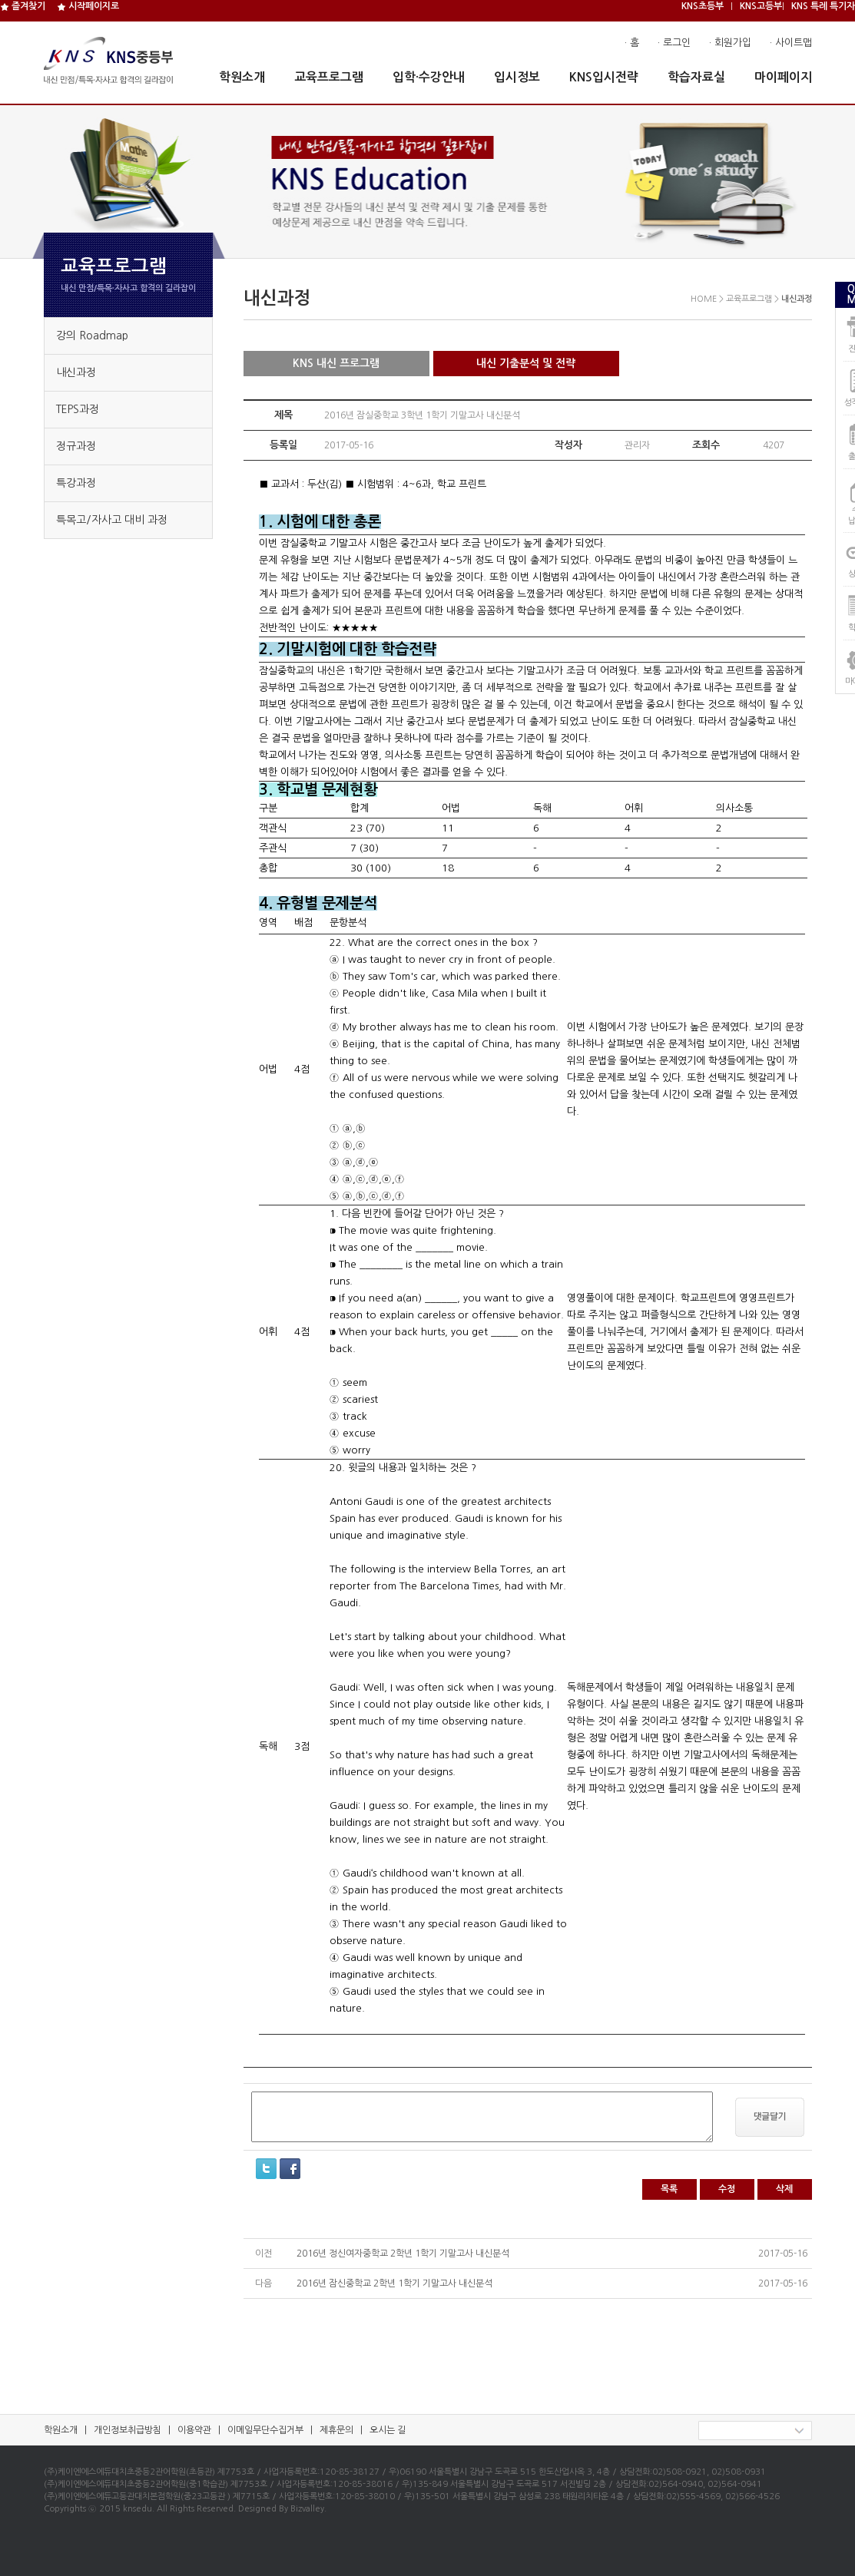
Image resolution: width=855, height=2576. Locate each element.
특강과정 (76, 483)
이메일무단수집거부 (265, 2430)
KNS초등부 (702, 6)
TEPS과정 (77, 409)
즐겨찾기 (22, 6)
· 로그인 (674, 43)
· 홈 (632, 43)
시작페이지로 (88, 6)
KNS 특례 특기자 (823, 6)
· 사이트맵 (791, 43)
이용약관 (194, 2430)
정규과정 (76, 446)
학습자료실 (696, 77)
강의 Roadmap (92, 335)
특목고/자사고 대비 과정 (111, 519)
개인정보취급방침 (127, 2430)
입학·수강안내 (429, 77)
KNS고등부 (761, 6)
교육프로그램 (328, 77)
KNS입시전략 (603, 77)
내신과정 (76, 372)
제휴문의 (336, 2430)
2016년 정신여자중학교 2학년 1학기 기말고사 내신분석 (403, 2253)
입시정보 (517, 77)
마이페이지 (783, 77)
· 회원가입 (730, 43)
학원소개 (242, 77)
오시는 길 (388, 2430)
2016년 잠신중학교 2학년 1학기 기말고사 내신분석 (394, 2283)
